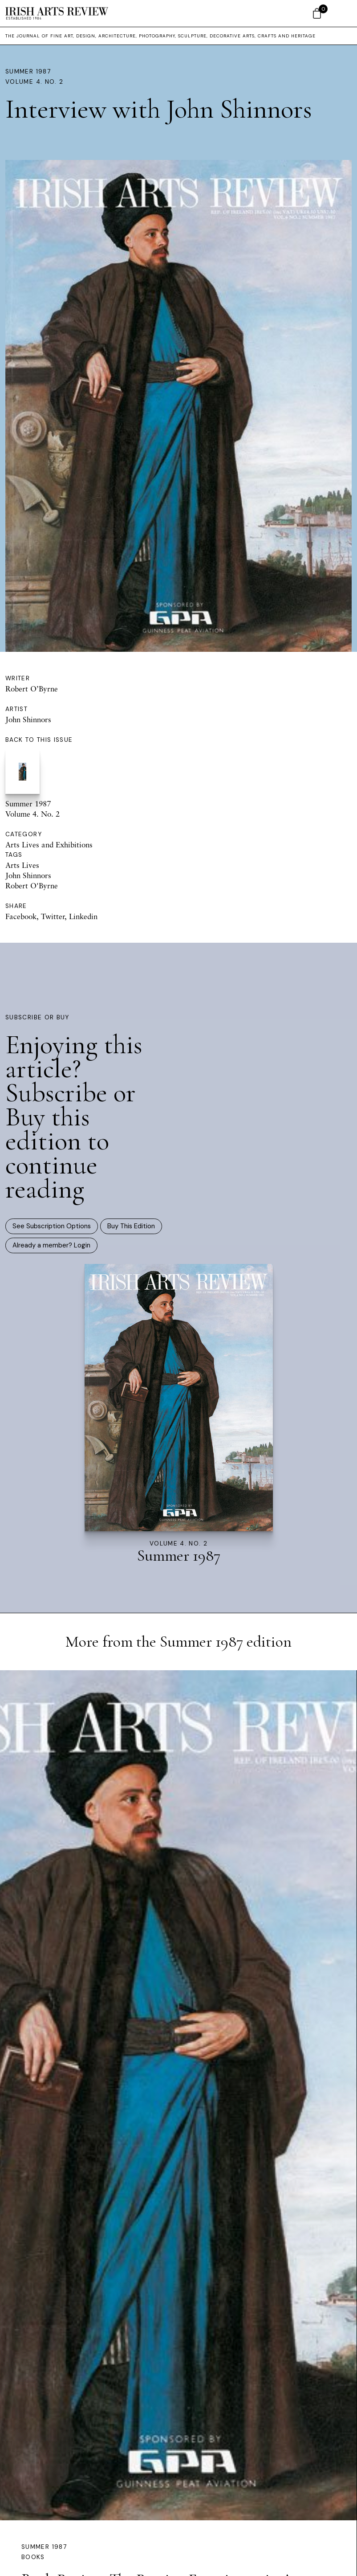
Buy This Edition (131, 1226)
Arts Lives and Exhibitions (49, 844)
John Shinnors (28, 719)
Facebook (21, 916)
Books (33, 2557)
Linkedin (83, 916)
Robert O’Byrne (31, 688)
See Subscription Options (51, 1226)
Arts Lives (22, 865)
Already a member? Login (51, 1245)
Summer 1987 (28, 71)
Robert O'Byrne (31, 885)
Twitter (53, 916)
